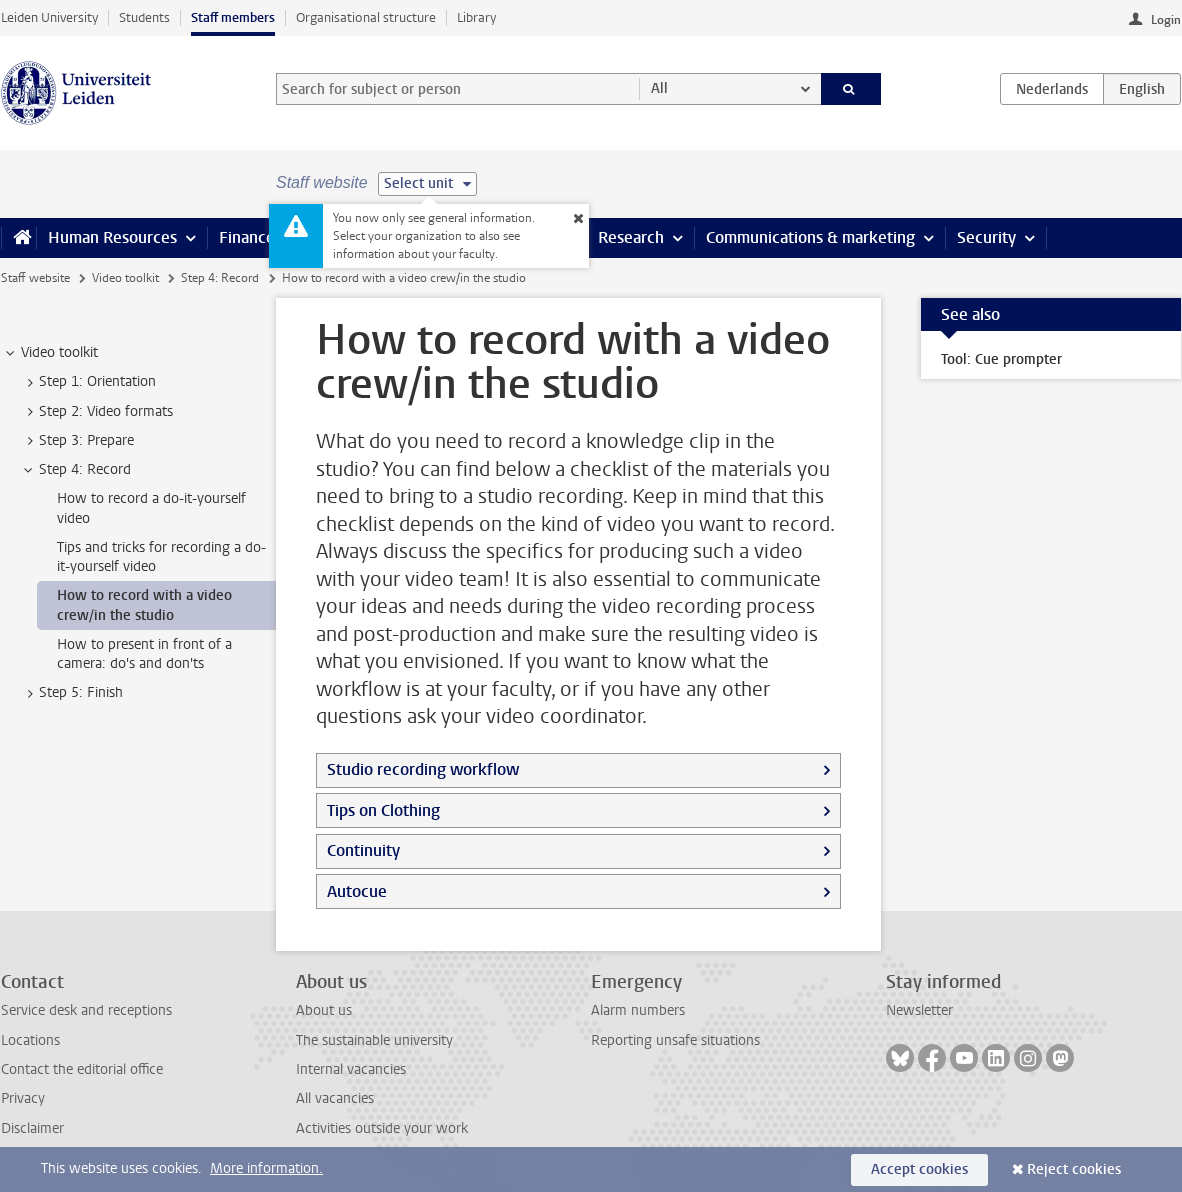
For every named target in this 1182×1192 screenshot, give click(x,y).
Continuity (363, 850)
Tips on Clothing (383, 810)
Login (1166, 20)
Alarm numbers (638, 1010)
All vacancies (335, 1098)
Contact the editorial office (82, 1069)
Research (631, 237)
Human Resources (112, 237)
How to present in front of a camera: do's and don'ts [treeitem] (144, 654)
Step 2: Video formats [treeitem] (96, 412)
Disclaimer (32, 1128)
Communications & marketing (810, 237)
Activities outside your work (382, 1128)
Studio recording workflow (423, 769)
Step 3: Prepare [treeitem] (77, 441)
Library (476, 17)
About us (324, 1010)
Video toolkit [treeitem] (50, 353)
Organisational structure (366, 17)
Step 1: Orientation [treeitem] (88, 382)
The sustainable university (374, 1040)
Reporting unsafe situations (675, 1040)
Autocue (357, 891)
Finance (247, 237)
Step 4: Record (220, 278)
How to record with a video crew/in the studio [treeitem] (144, 605)
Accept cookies (919, 1169)
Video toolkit (125, 278)
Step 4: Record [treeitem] (75, 470)
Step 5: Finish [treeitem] (71, 693)
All (659, 88)
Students (144, 17)
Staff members (233, 17)
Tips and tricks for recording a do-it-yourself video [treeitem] (161, 557)
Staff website (35, 278)
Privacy (23, 1098)
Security (986, 237)
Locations (30, 1040)
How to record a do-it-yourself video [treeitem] (151, 508)
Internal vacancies (351, 1069)
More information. (266, 1168)
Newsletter (919, 1010)
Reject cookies (1074, 1169)
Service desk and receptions (86, 1010)
